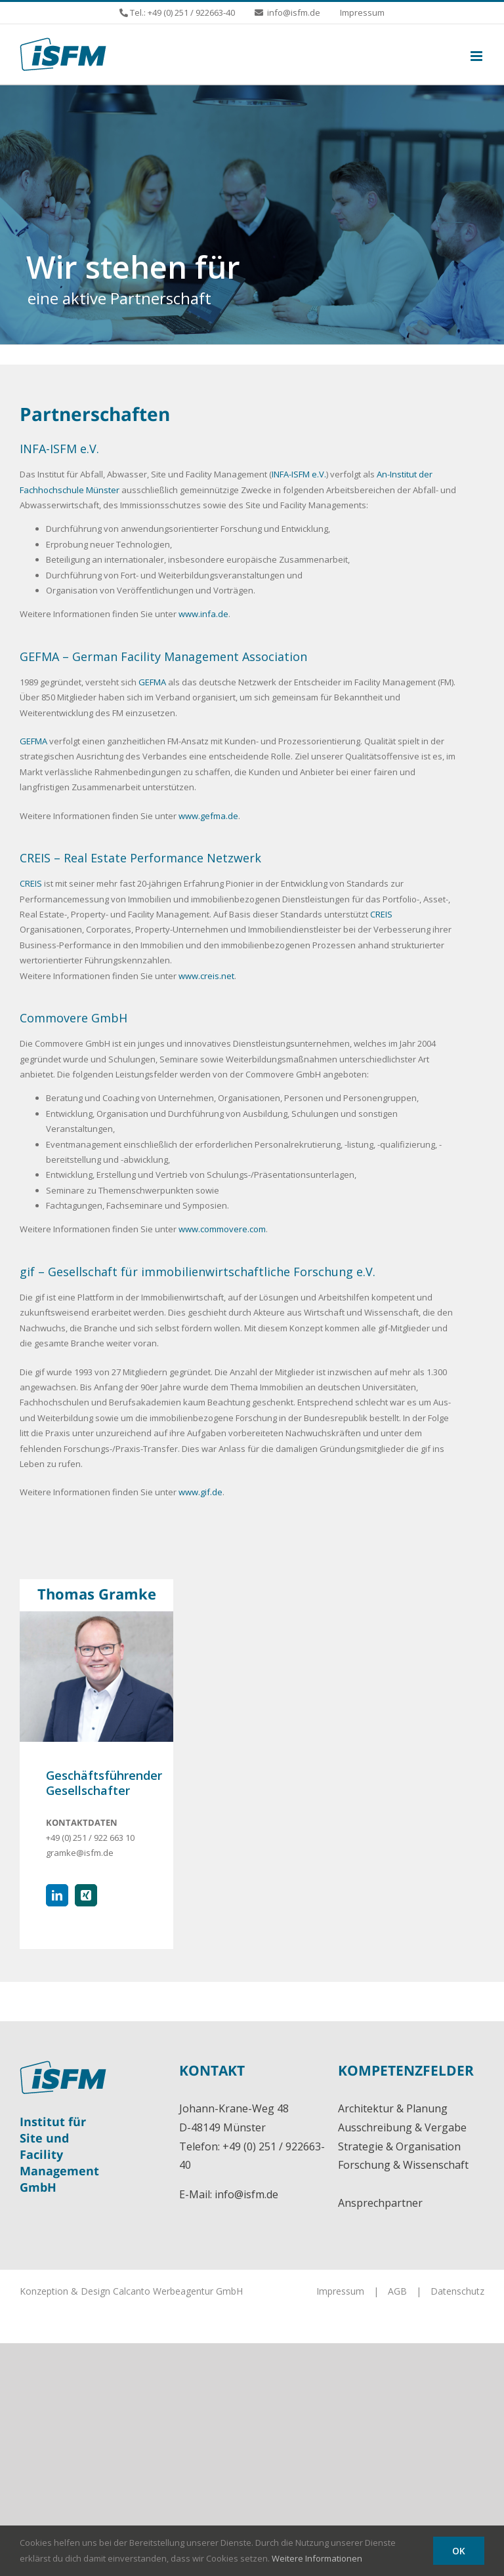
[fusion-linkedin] (57, 1895)
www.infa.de (203, 614)
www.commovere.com (222, 1229)
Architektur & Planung (393, 2108)
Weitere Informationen (317, 2558)
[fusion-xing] (86, 1895)
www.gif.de (200, 1492)
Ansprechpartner (380, 2203)
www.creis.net (206, 976)
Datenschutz (457, 2291)
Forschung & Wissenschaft (403, 2165)
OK (458, 2551)
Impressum (340, 2291)
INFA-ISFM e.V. (299, 474)
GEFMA (152, 682)
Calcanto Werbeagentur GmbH (178, 2291)
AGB (397, 2291)
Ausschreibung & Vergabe (402, 2127)
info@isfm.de (246, 2194)
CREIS (31, 883)
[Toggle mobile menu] (477, 56)
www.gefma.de (208, 816)
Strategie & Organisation (399, 2146)
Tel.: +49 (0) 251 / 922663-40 (181, 12)
